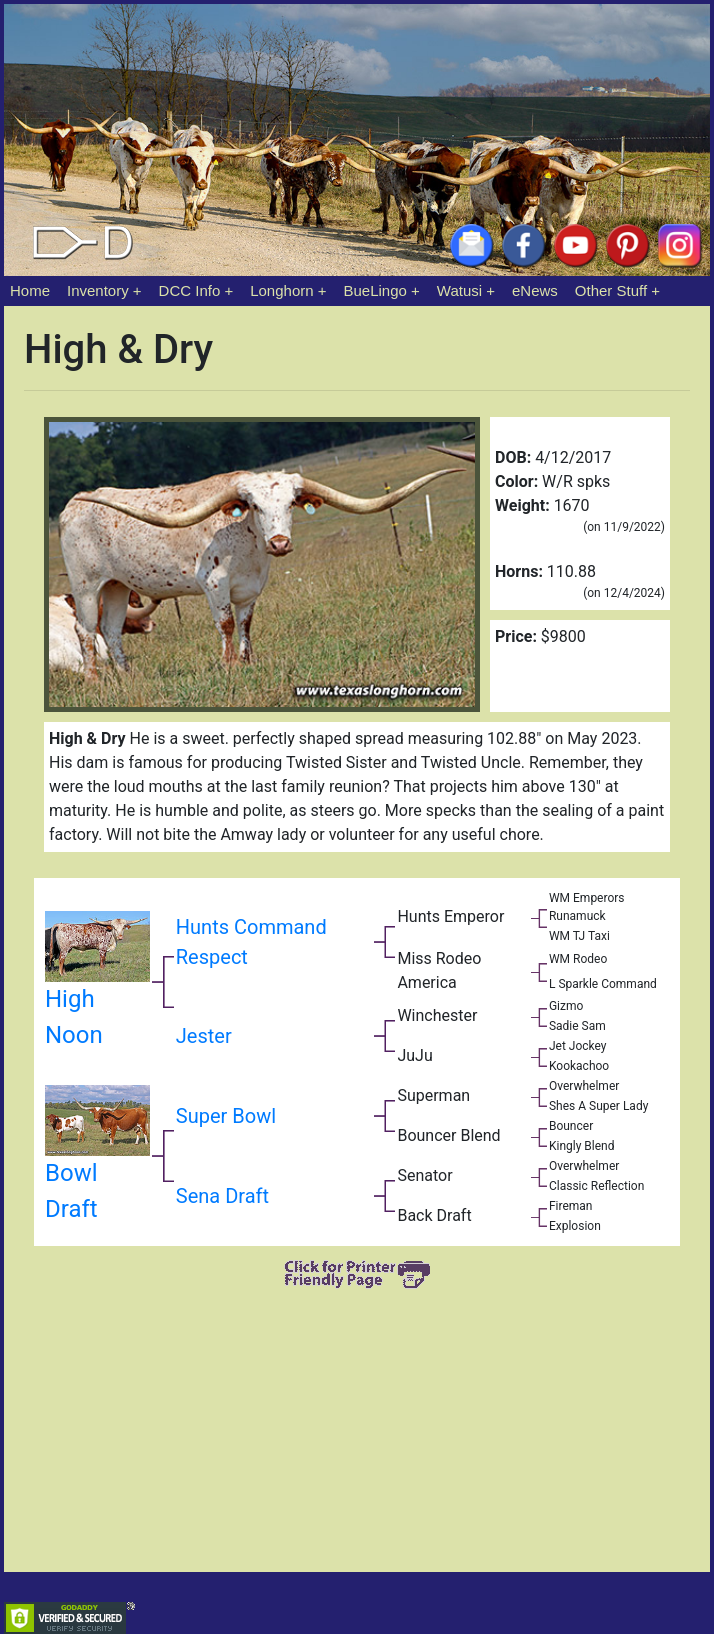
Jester (204, 1037)
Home (30, 290)
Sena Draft (222, 1197)
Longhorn (281, 290)
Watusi (459, 290)
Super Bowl (226, 1117)
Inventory (98, 290)
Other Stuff (611, 290)
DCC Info (190, 290)
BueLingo (375, 290)
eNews (535, 290)
